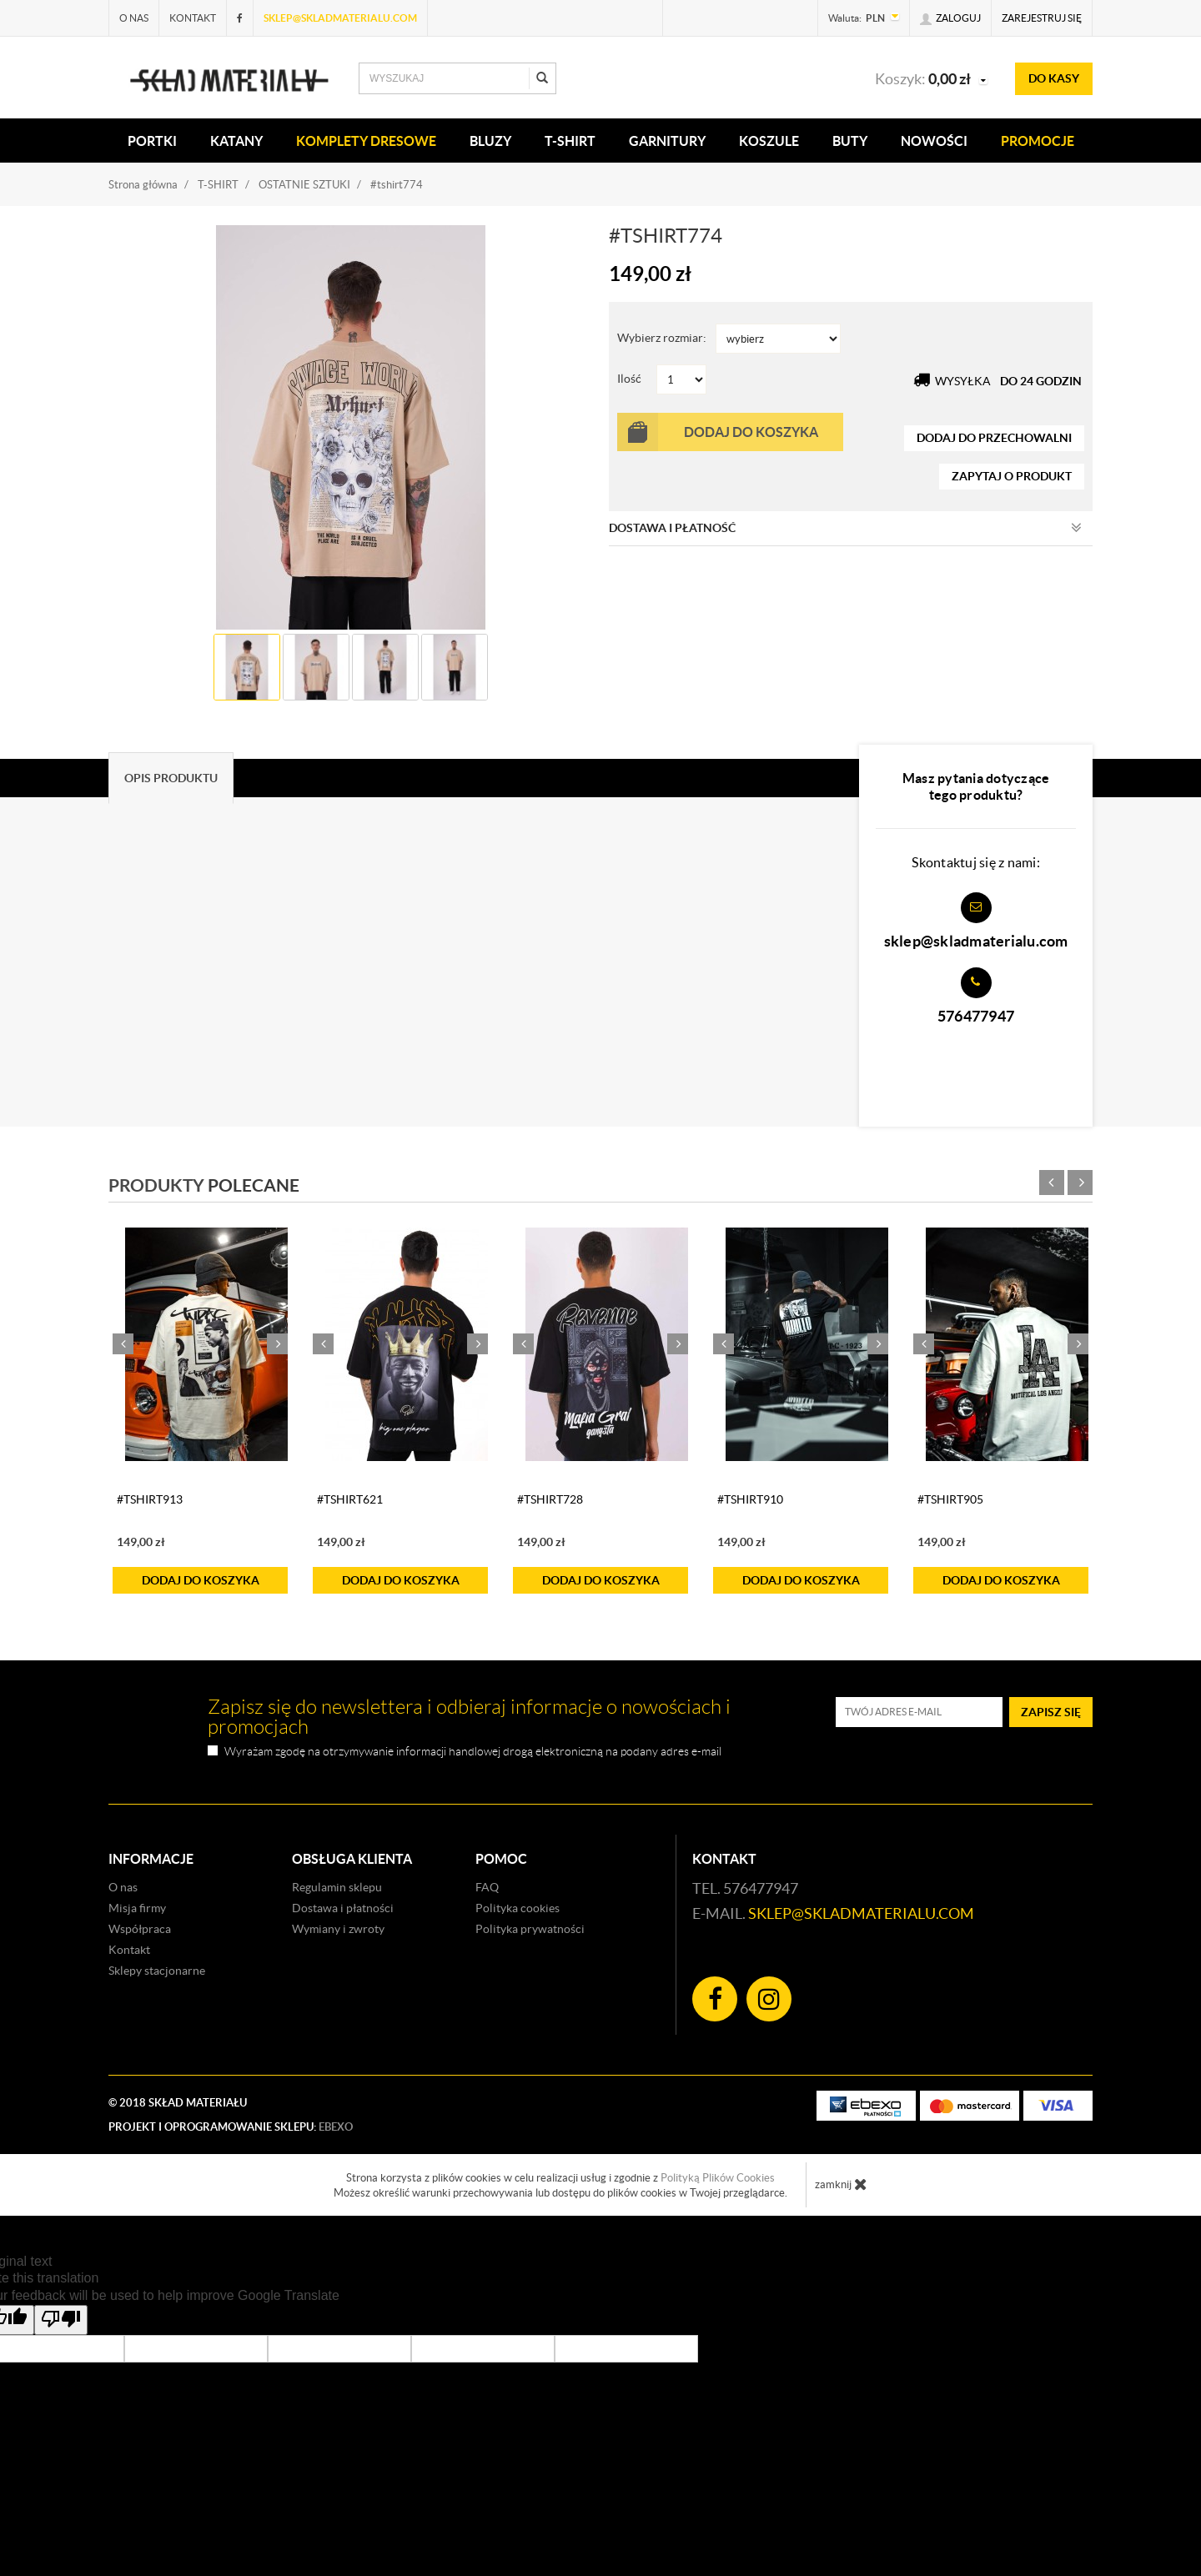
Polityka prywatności (530, 1929)
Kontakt (192, 18)
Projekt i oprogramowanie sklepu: (230, 2127)
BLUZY (490, 140)
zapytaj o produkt (1012, 476)
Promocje (1037, 140)
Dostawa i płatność (845, 528)
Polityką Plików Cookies (718, 2178)
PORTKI (152, 140)
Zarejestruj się (1042, 18)
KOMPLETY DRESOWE (366, 140)
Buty (849, 140)
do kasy (1053, 78)
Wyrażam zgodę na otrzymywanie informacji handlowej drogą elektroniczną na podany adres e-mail (472, 1751)
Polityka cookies (517, 1908)
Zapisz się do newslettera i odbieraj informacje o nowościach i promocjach (469, 1717)
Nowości (934, 140)
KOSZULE (769, 140)
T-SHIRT (570, 140)
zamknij (841, 2184)
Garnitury (667, 140)
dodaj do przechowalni (994, 437)
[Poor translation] (61, 2320)
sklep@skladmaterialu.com (340, 18)
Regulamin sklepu (337, 1887)
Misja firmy (137, 1908)
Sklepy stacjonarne (156, 1970)
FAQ (487, 1887)
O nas (133, 18)
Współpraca (139, 1929)
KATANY (236, 140)
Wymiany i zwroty (338, 1929)
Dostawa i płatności (343, 1908)
